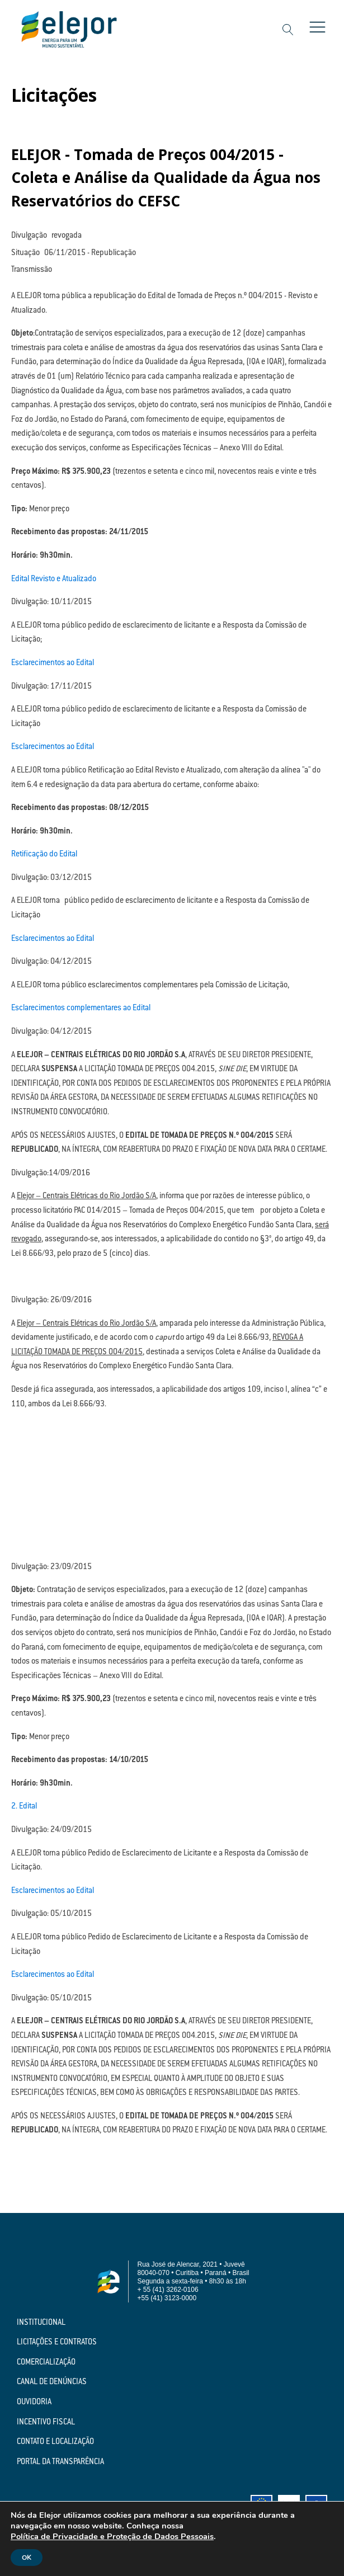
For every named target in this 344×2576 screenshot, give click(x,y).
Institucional (41, 2323)
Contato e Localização (55, 2442)
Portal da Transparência (60, 2462)
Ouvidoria (34, 2403)
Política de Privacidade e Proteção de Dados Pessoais (112, 2536)
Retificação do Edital (44, 855)
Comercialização (46, 2363)
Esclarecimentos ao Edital (52, 663)
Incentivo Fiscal (46, 2423)
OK (26, 2557)
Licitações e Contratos (57, 2343)
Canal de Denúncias (52, 2382)
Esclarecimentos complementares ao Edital (80, 1008)
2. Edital (24, 1807)
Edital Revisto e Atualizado (53, 579)
